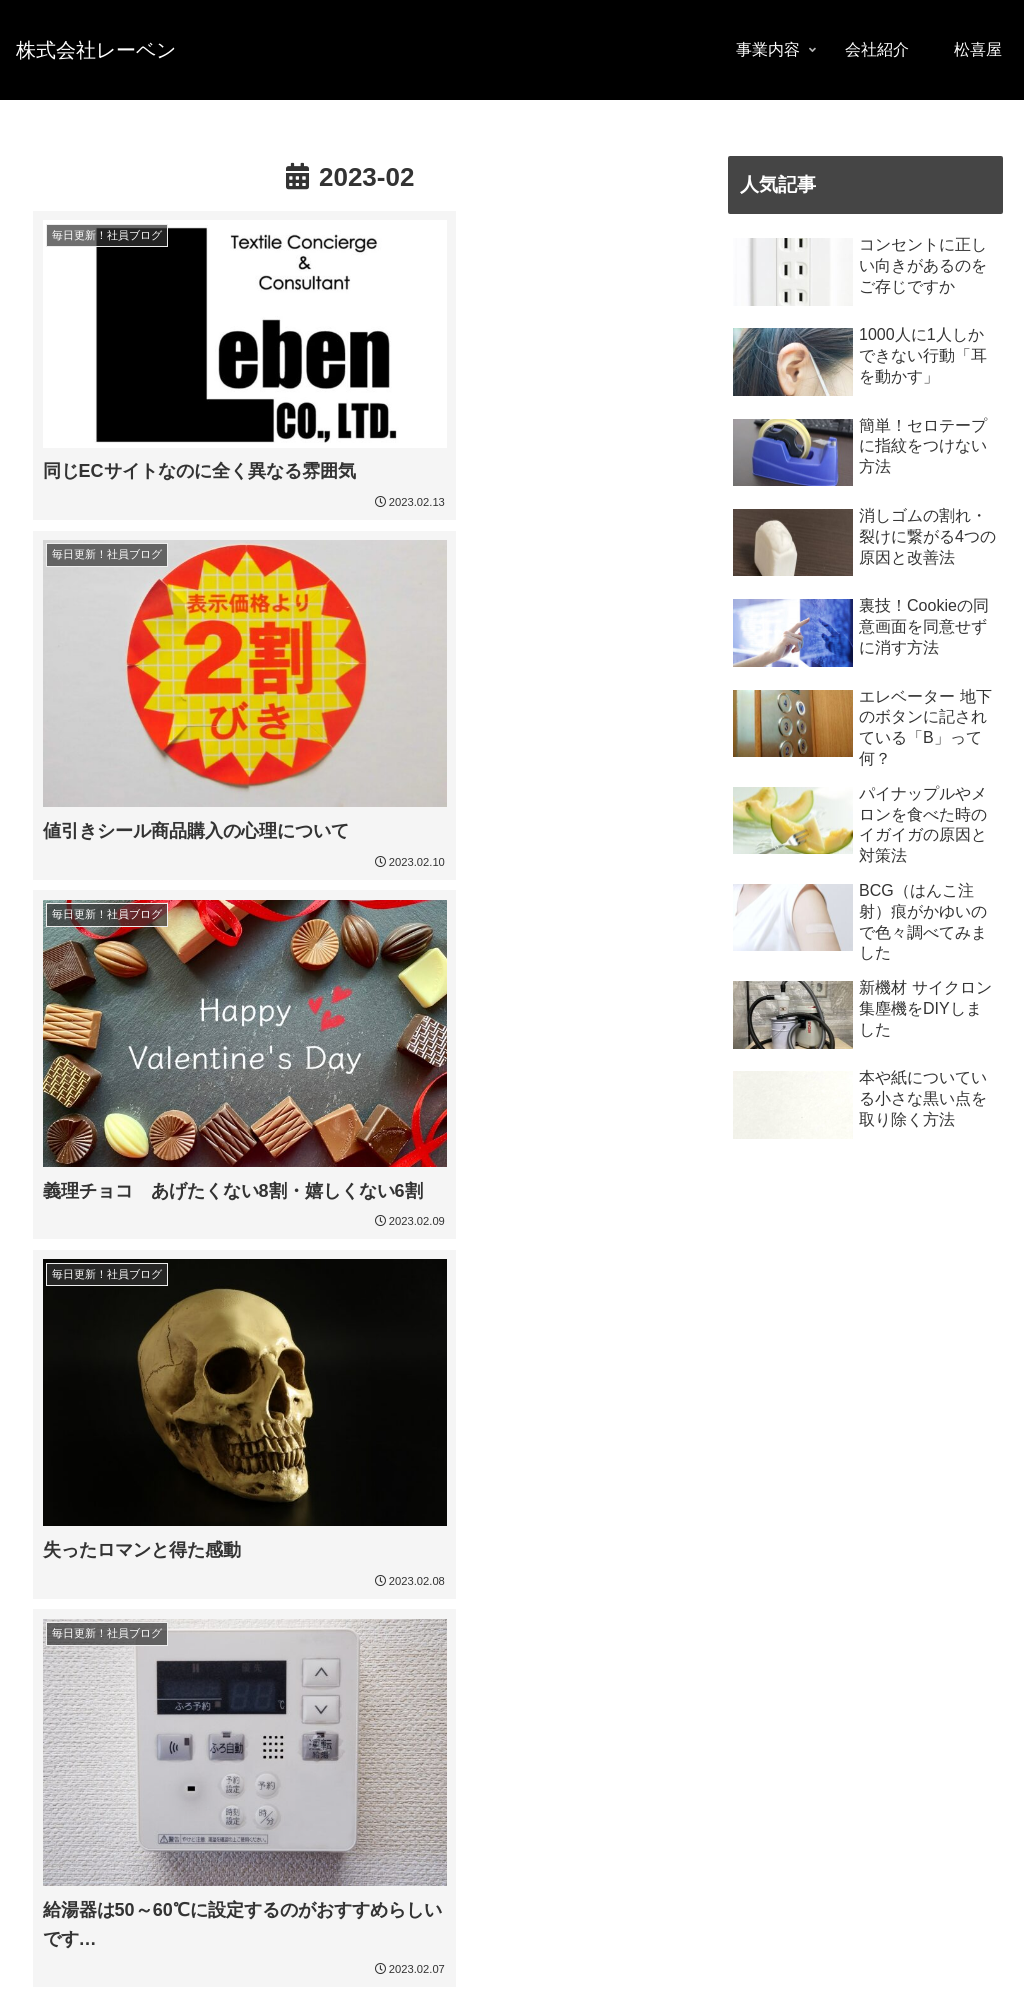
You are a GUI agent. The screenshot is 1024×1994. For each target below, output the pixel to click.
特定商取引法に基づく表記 (272, 1964)
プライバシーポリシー (97, 1964)
